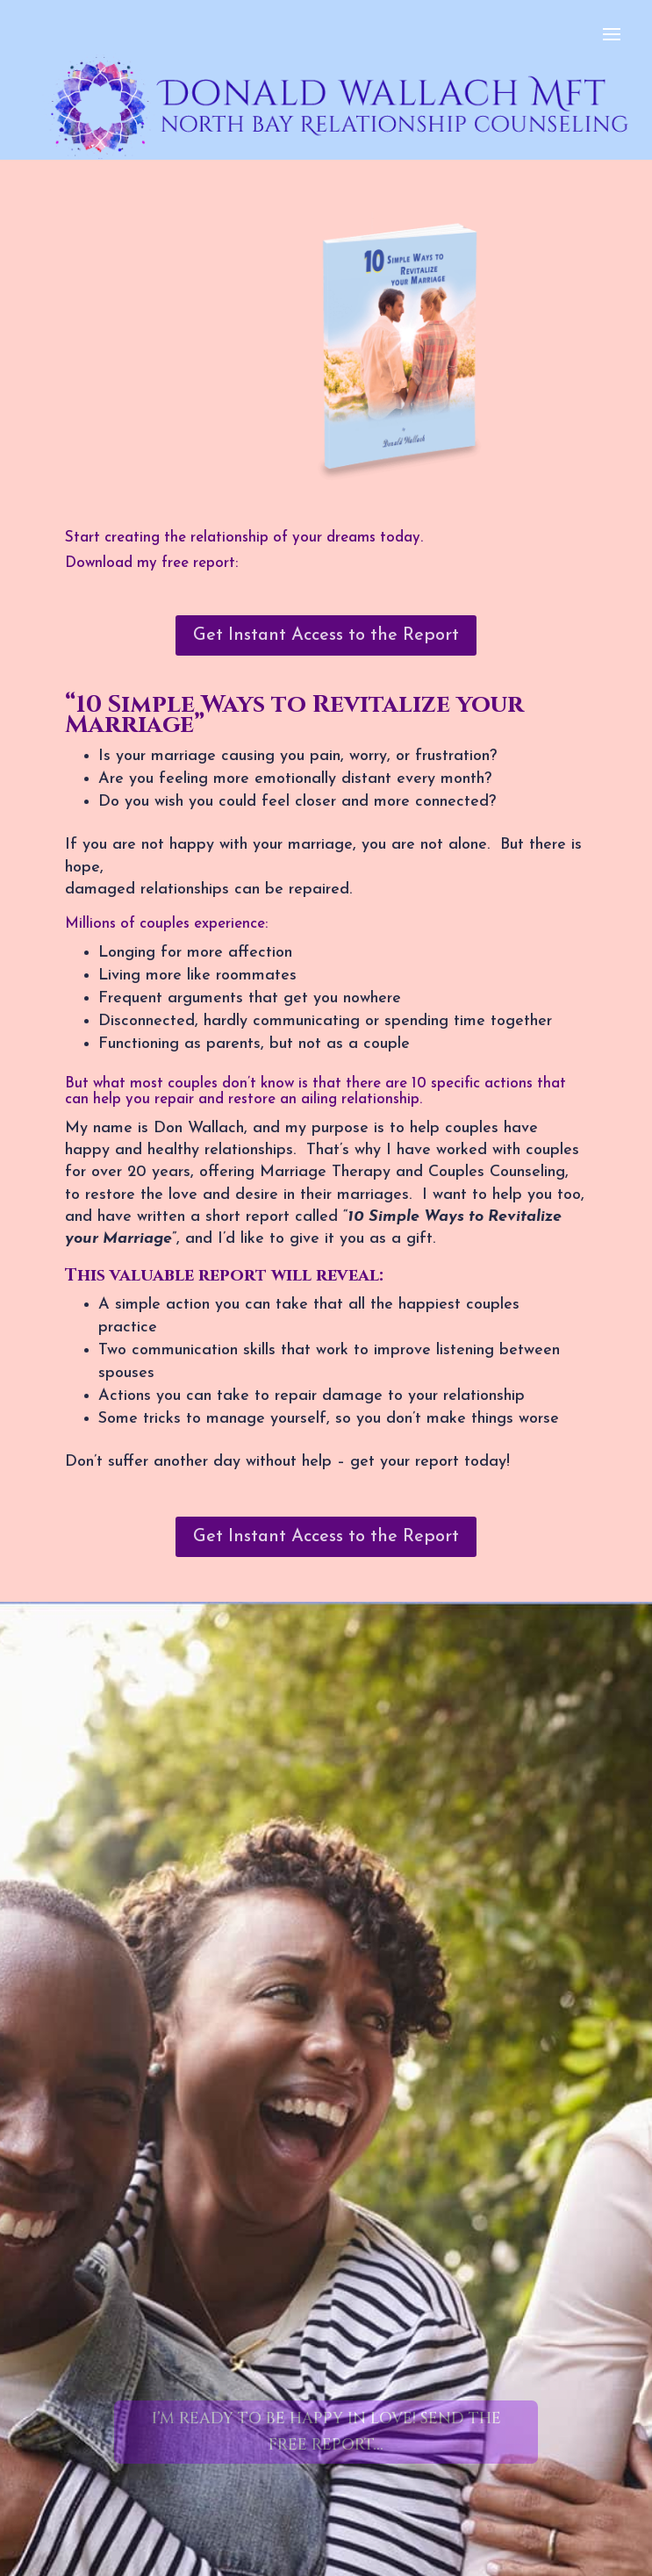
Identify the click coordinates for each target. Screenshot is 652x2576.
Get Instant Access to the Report (326, 635)
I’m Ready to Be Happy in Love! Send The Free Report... (326, 2432)
